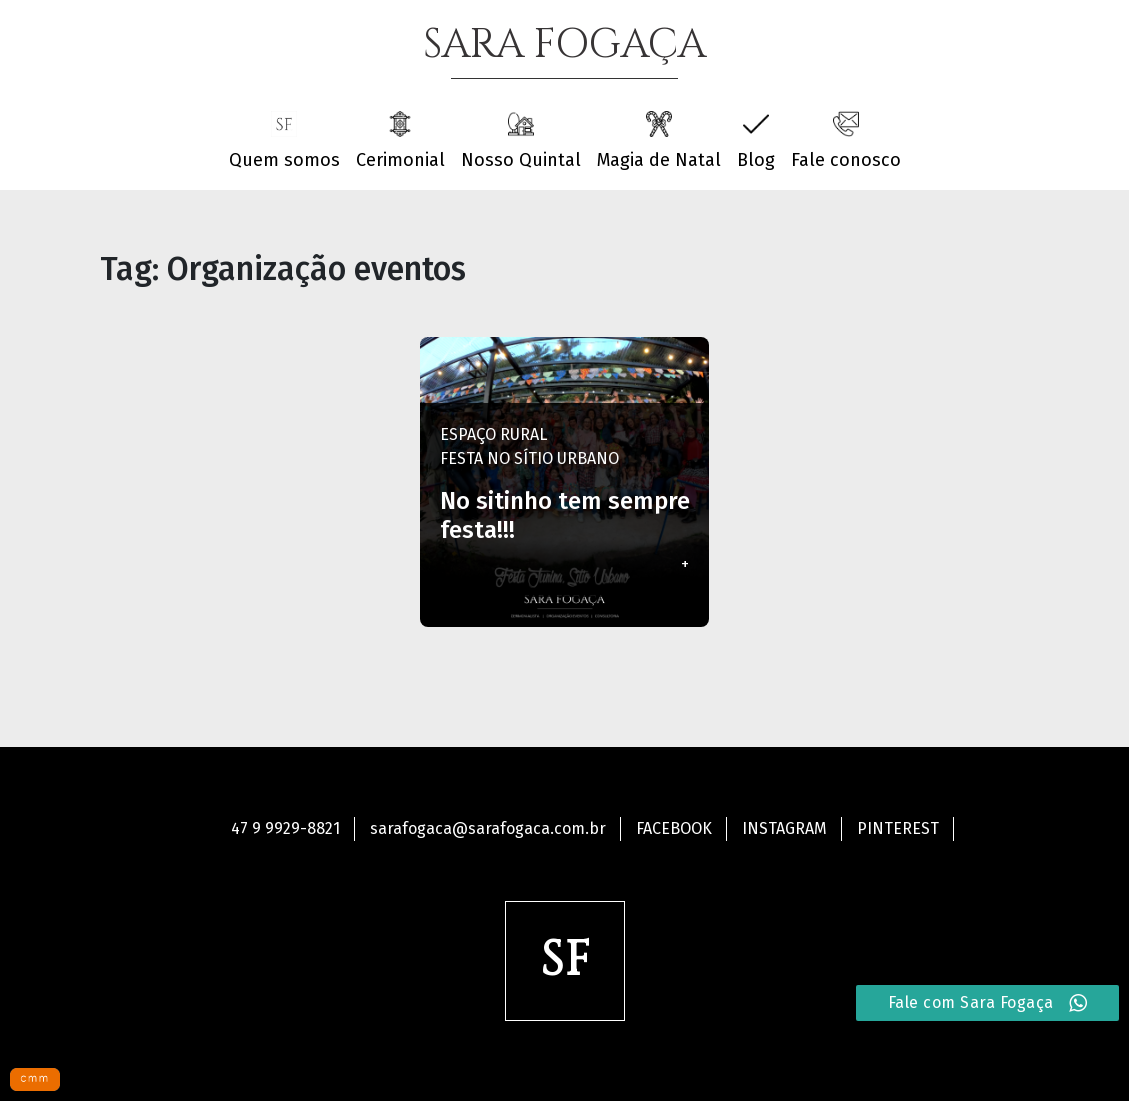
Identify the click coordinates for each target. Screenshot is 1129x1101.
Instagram (784, 828)
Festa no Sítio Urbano (529, 458)
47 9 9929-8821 (285, 828)
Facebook (674, 828)
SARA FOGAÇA (564, 45)
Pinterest (898, 828)
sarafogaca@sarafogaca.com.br (488, 828)
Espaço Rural (493, 434)
